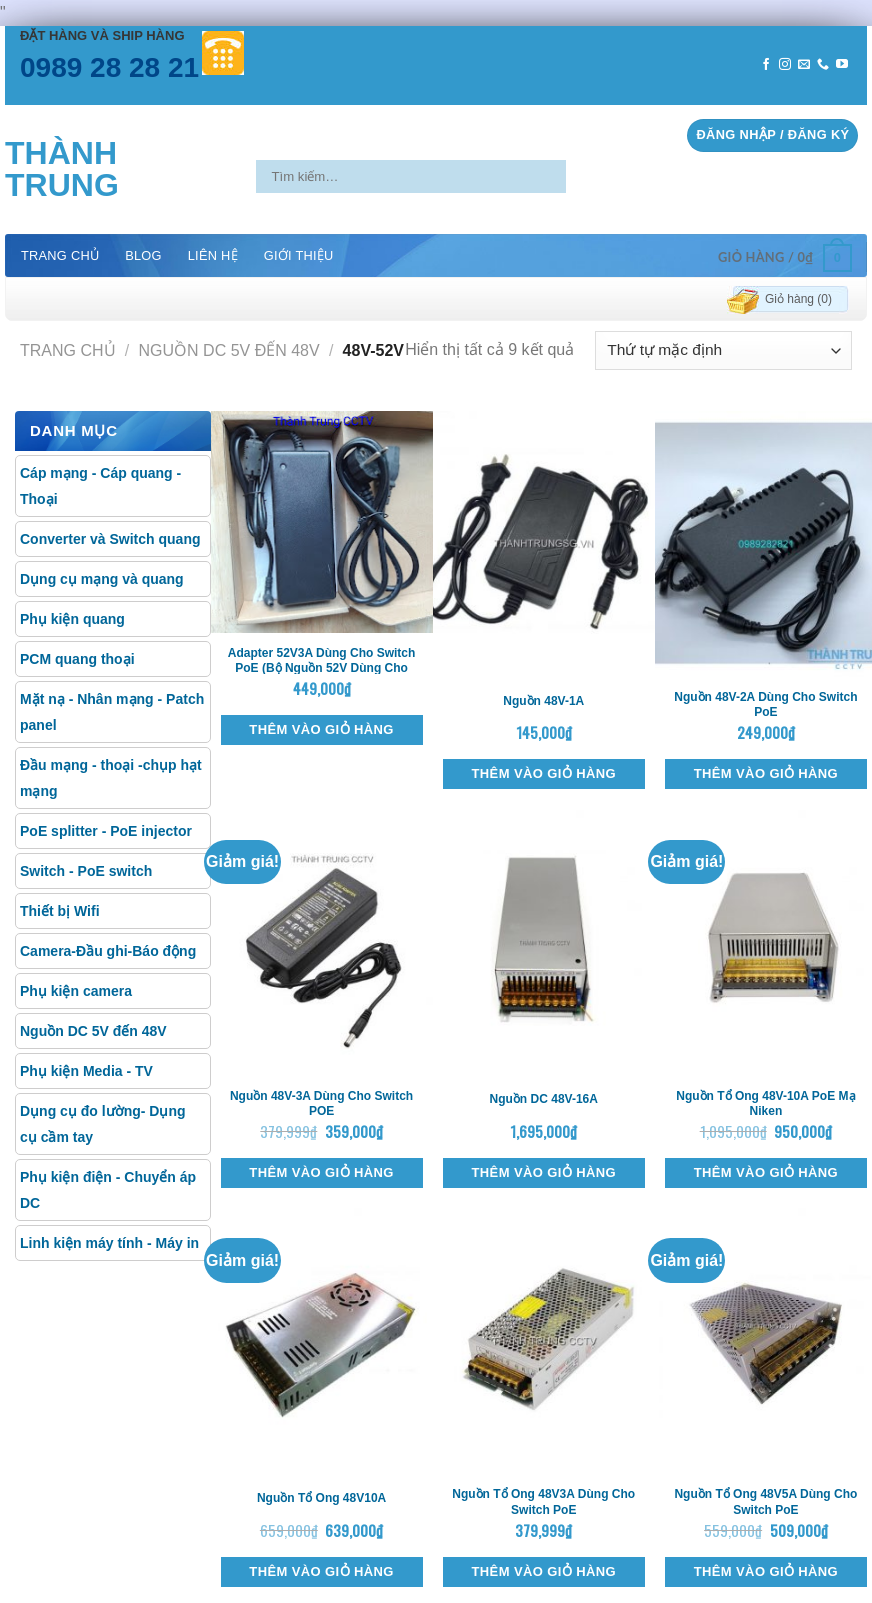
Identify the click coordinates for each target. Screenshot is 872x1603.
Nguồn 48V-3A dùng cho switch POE (321, 1104)
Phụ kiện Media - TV (86, 1071)
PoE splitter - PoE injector (106, 831)
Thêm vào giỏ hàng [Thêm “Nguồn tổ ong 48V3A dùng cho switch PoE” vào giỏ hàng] (544, 1571)
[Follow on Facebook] (766, 65)
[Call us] (823, 65)
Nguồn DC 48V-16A (544, 1099)
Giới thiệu (299, 255)
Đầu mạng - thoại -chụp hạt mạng (111, 778)
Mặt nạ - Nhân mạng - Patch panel (112, 712)
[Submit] (583, 176)
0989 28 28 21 (109, 67)
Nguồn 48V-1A (543, 701)
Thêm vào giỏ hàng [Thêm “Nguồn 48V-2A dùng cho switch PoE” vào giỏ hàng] (766, 773)
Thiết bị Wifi (60, 911)
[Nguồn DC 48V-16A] (544, 943)
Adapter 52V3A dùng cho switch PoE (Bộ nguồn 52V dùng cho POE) (322, 668)
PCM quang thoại (77, 659)
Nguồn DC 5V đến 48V (229, 350)
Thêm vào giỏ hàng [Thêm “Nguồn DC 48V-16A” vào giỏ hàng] (544, 1172)
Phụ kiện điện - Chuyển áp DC (108, 1190)
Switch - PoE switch (86, 871)
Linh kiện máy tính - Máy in (109, 1243)
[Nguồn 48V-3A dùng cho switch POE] (322, 943)
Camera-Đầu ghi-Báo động (108, 951)
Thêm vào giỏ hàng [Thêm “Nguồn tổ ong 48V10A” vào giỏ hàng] (321, 1571)
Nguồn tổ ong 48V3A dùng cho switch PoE (543, 1502)
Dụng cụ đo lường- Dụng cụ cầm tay (103, 1124)
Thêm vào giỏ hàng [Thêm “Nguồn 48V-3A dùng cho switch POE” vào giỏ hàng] (321, 1172)
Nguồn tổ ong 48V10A (321, 1498)
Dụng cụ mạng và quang (102, 579)
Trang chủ (60, 255)
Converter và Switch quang (110, 539)
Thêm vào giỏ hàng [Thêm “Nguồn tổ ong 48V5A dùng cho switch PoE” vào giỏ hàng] (766, 1571)
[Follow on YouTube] (842, 65)
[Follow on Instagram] (785, 65)
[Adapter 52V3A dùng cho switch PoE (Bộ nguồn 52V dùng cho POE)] (322, 522)
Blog (143, 255)
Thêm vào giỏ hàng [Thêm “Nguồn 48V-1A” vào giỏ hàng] (544, 773)
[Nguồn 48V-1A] (544, 544)
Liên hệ (213, 255)
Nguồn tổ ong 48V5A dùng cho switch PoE (765, 1502)
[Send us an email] (804, 65)
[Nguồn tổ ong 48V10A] (322, 1341)
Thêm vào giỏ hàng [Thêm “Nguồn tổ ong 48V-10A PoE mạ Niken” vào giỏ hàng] (766, 1172)
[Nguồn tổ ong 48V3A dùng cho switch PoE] (544, 1341)
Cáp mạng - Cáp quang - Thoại (100, 486)
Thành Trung (62, 169)
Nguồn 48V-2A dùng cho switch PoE (765, 705)
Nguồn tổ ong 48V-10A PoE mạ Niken (765, 1104)
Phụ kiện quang (72, 619)
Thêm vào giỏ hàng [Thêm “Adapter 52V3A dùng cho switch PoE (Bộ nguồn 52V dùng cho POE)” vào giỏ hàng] (321, 729)
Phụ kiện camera (76, 991)
